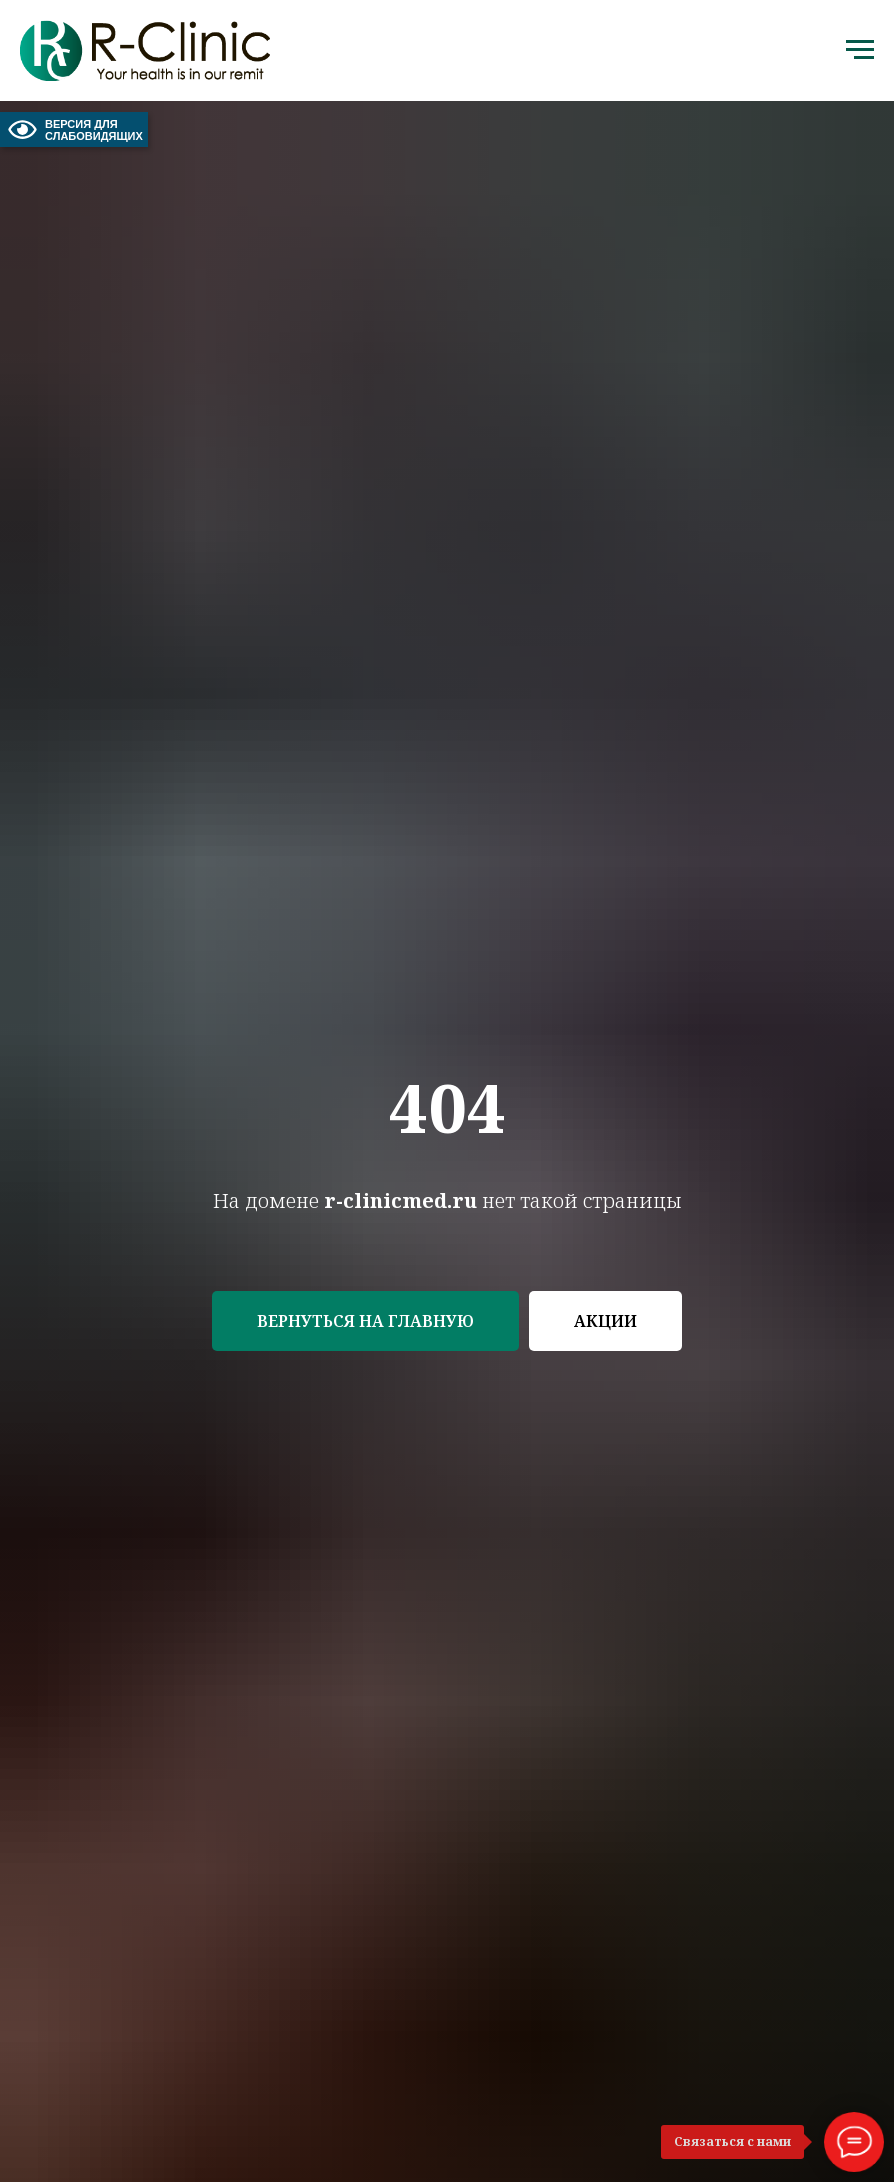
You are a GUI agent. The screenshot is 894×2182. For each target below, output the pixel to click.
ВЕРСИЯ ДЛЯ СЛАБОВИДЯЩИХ (74, 129)
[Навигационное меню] (860, 50)
